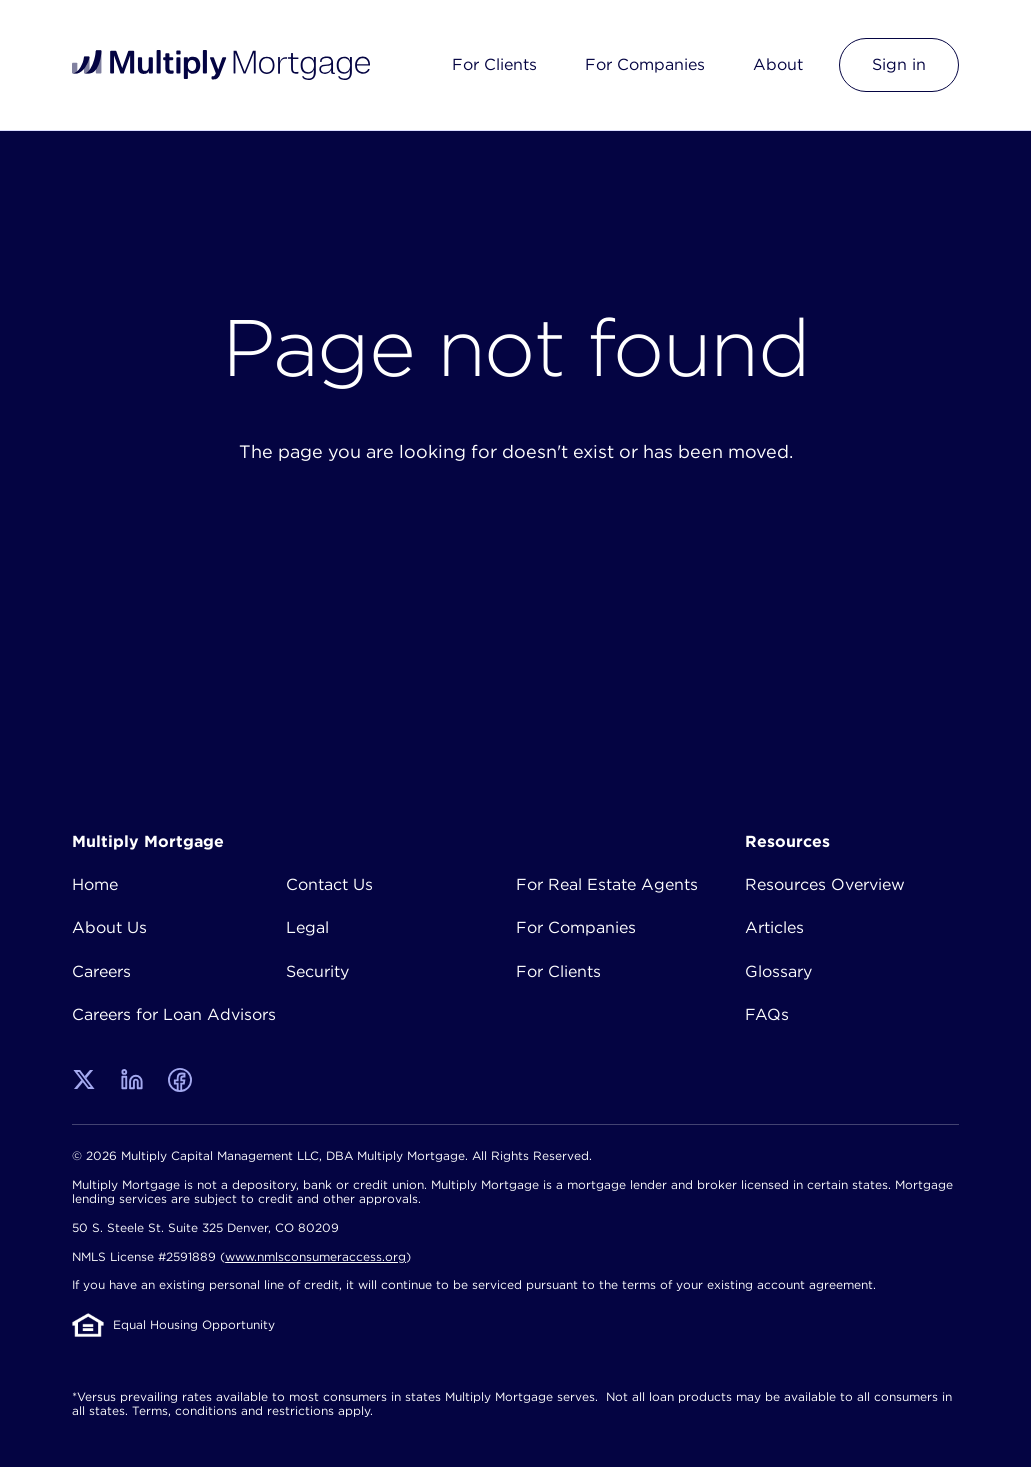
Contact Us (329, 884)
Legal (307, 927)
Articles (774, 927)
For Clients (494, 64)
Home (95, 884)
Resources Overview (825, 884)
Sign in (899, 64)
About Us (109, 927)
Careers (101, 971)
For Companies (645, 64)
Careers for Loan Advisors (174, 1014)
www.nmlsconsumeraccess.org (315, 1256)
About (778, 64)
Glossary (778, 971)
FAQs (767, 1014)
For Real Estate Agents (607, 884)
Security (317, 971)
